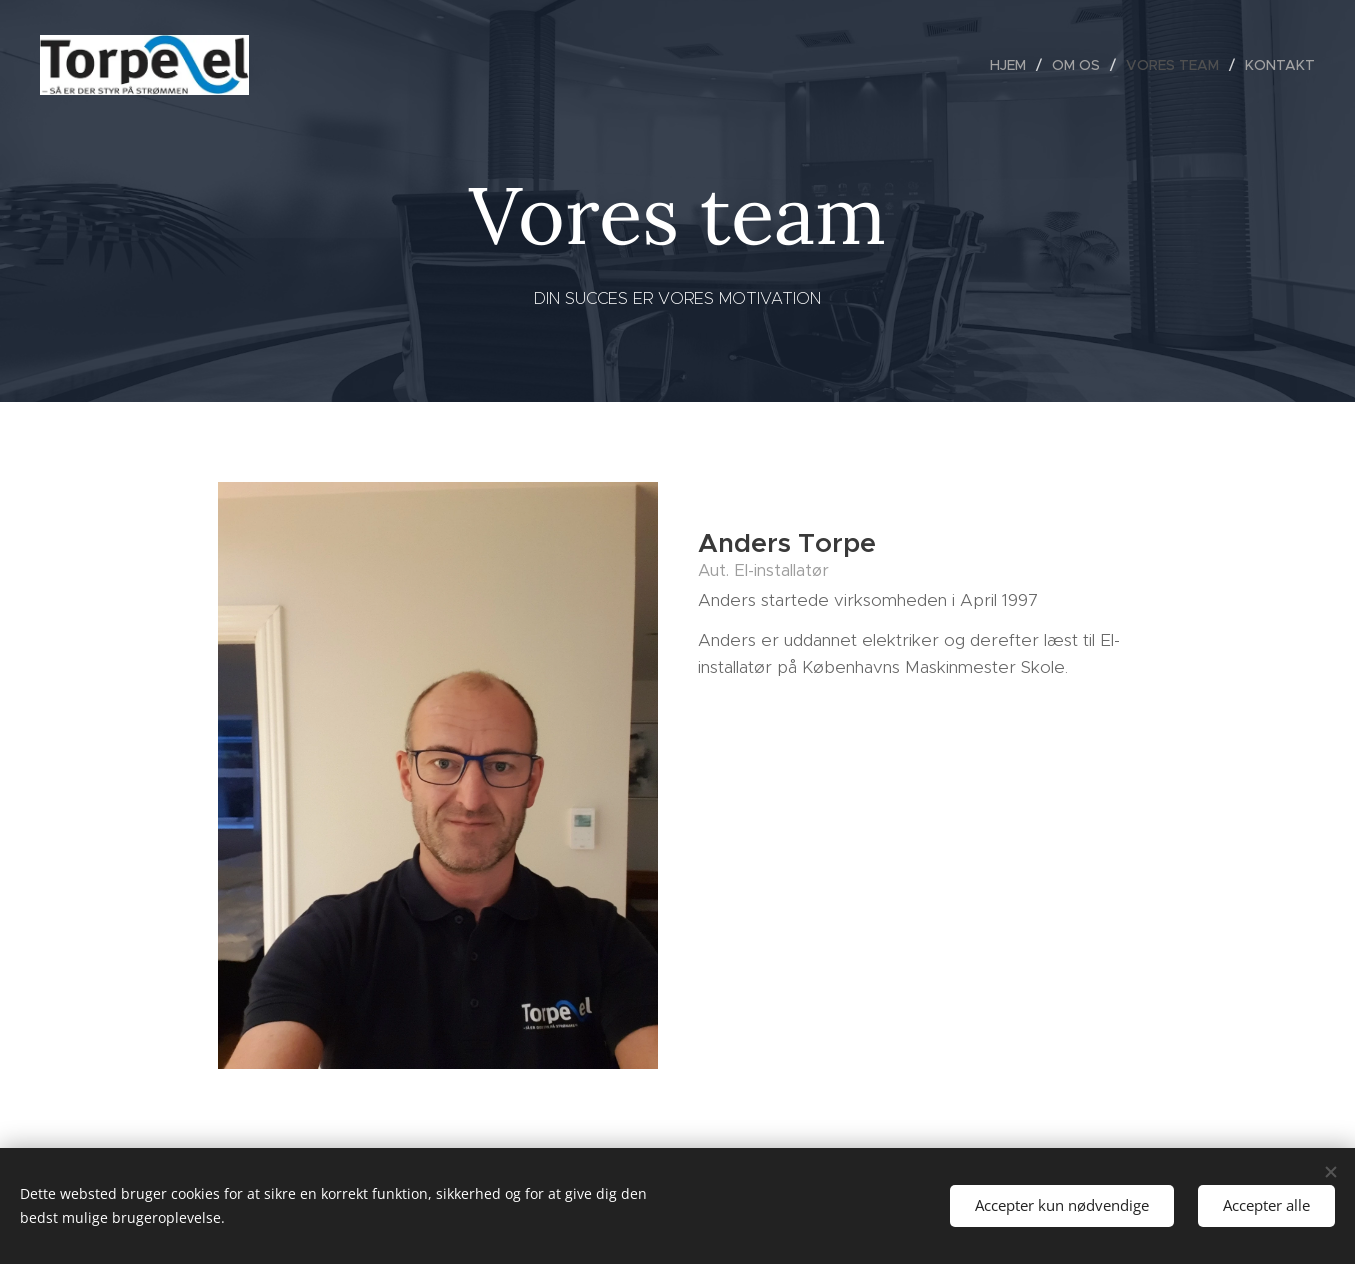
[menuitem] (1013, 65)
